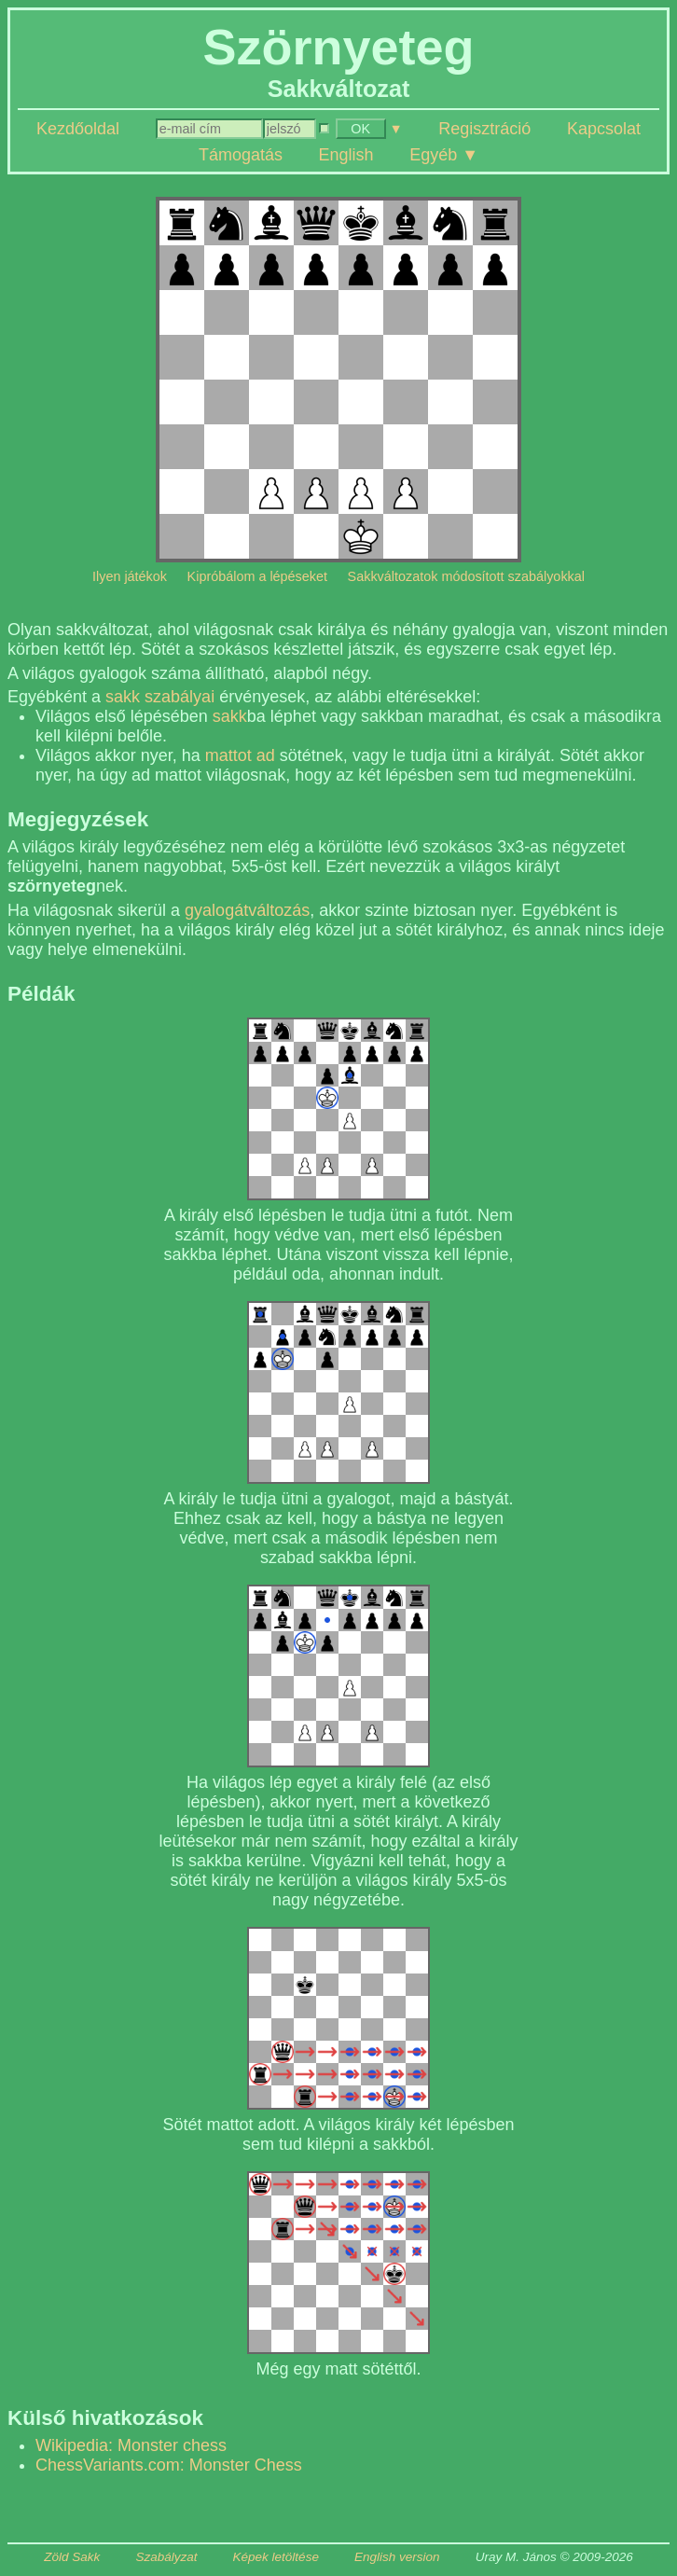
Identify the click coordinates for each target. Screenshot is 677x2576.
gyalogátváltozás (247, 910)
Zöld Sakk (72, 2557)
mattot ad (240, 755)
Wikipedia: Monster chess (131, 2445)
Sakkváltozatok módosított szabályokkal (466, 576)
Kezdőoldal (77, 128)
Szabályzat (166, 2557)
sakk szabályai (159, 696)
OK (360, 128)
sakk (230, 716)
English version (397, 2557)
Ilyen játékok (129, 576)
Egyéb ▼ (443, 154)
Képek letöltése (276, 2557)
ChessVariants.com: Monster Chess (168, 2465)
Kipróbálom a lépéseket (257, 576)
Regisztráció (484, 128)
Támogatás (241, 154)
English (346, 154)
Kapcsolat (604, 128)
